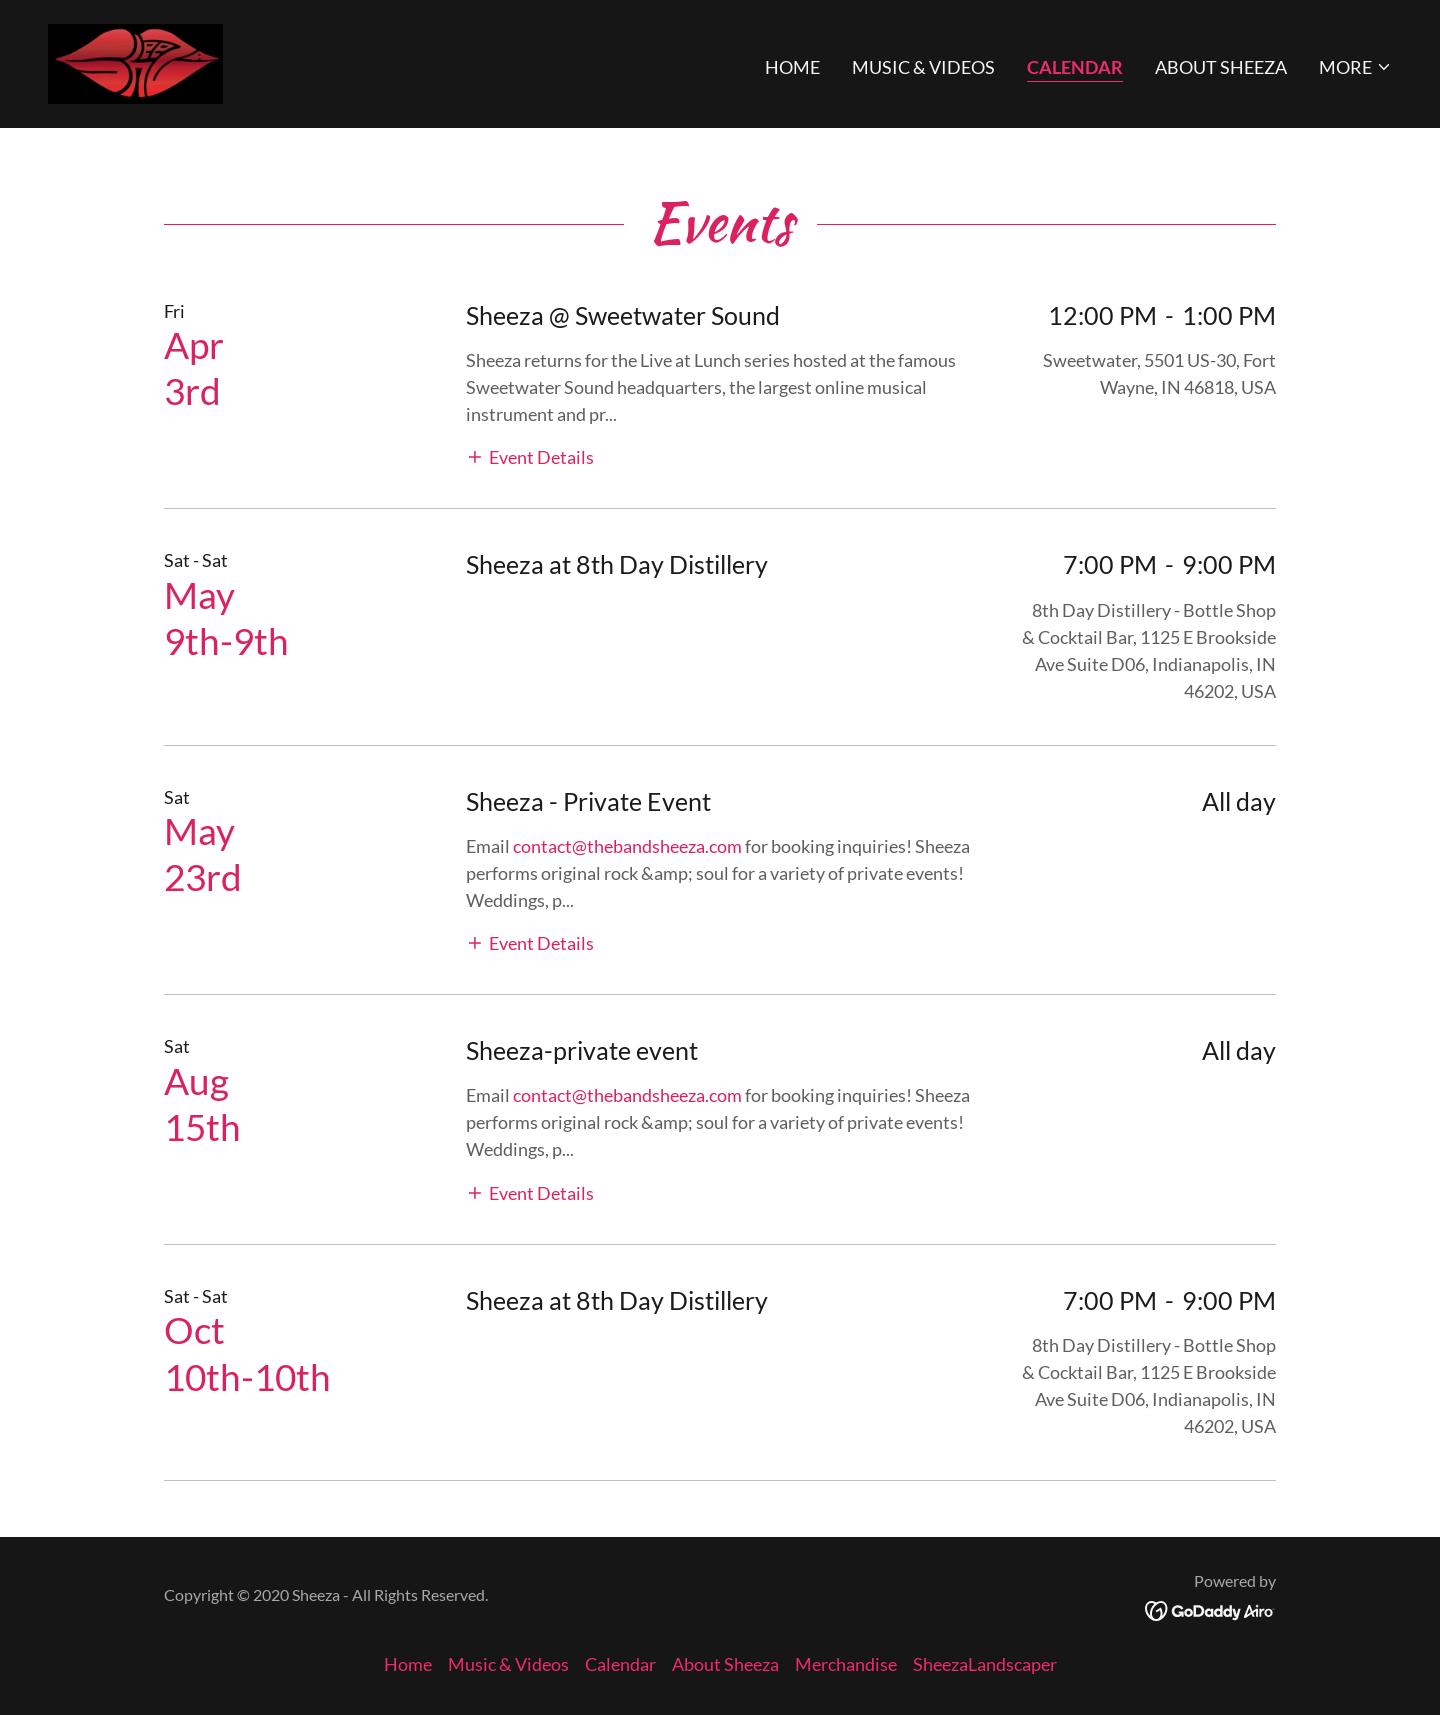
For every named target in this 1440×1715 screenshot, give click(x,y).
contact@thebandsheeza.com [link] (627, 846)
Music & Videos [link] (923, 67)
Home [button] (408, 1664)
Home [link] (792, 67)
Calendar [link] (1075, 67)
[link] (135, 62)
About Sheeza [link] (1221, 67)
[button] (1355, 67)
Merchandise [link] (846, 1664)
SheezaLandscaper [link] (985, 1664)
